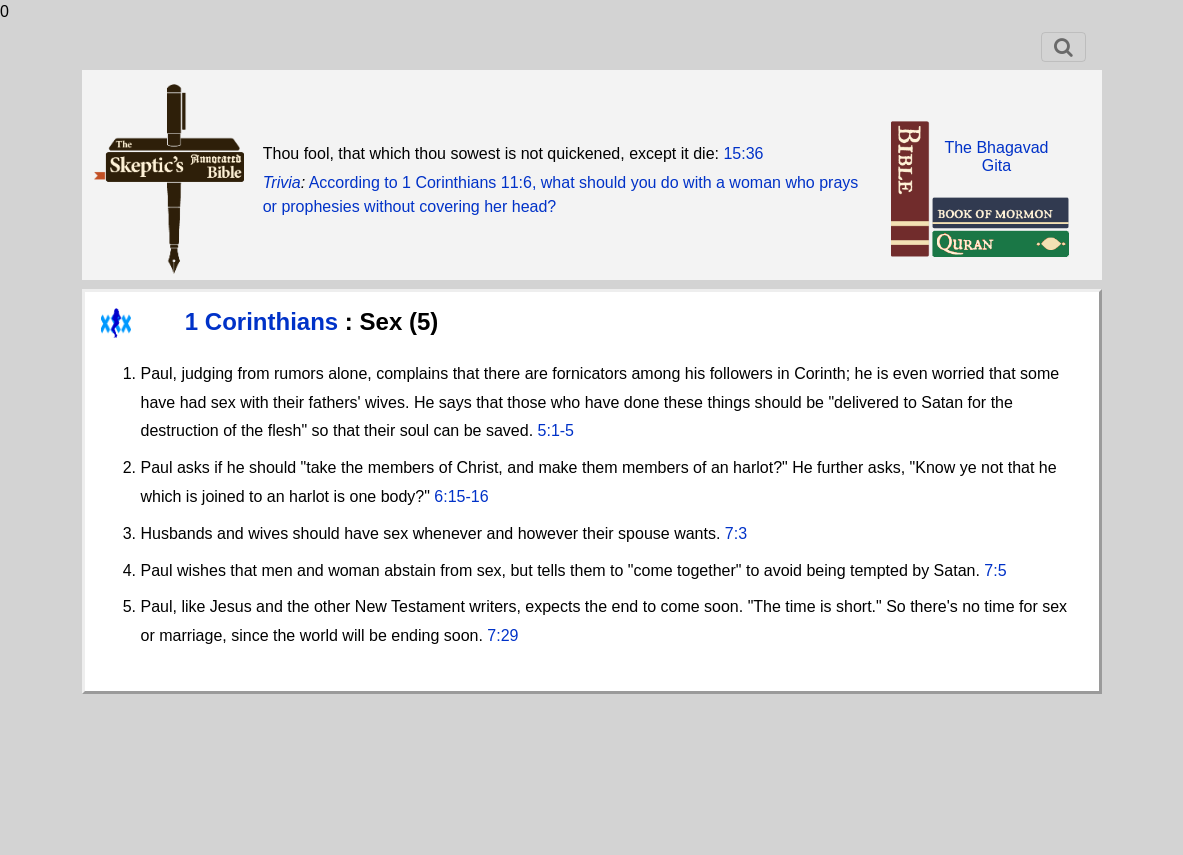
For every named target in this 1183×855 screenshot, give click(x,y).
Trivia (282, 182)
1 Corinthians (265, 321)
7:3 (736, 533)
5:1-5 (556, 430)
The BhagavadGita (996, 156)
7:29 (502, 635)
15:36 (743, 153)
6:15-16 (461, 496)
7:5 (995, 570)
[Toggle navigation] (1063, 47)
